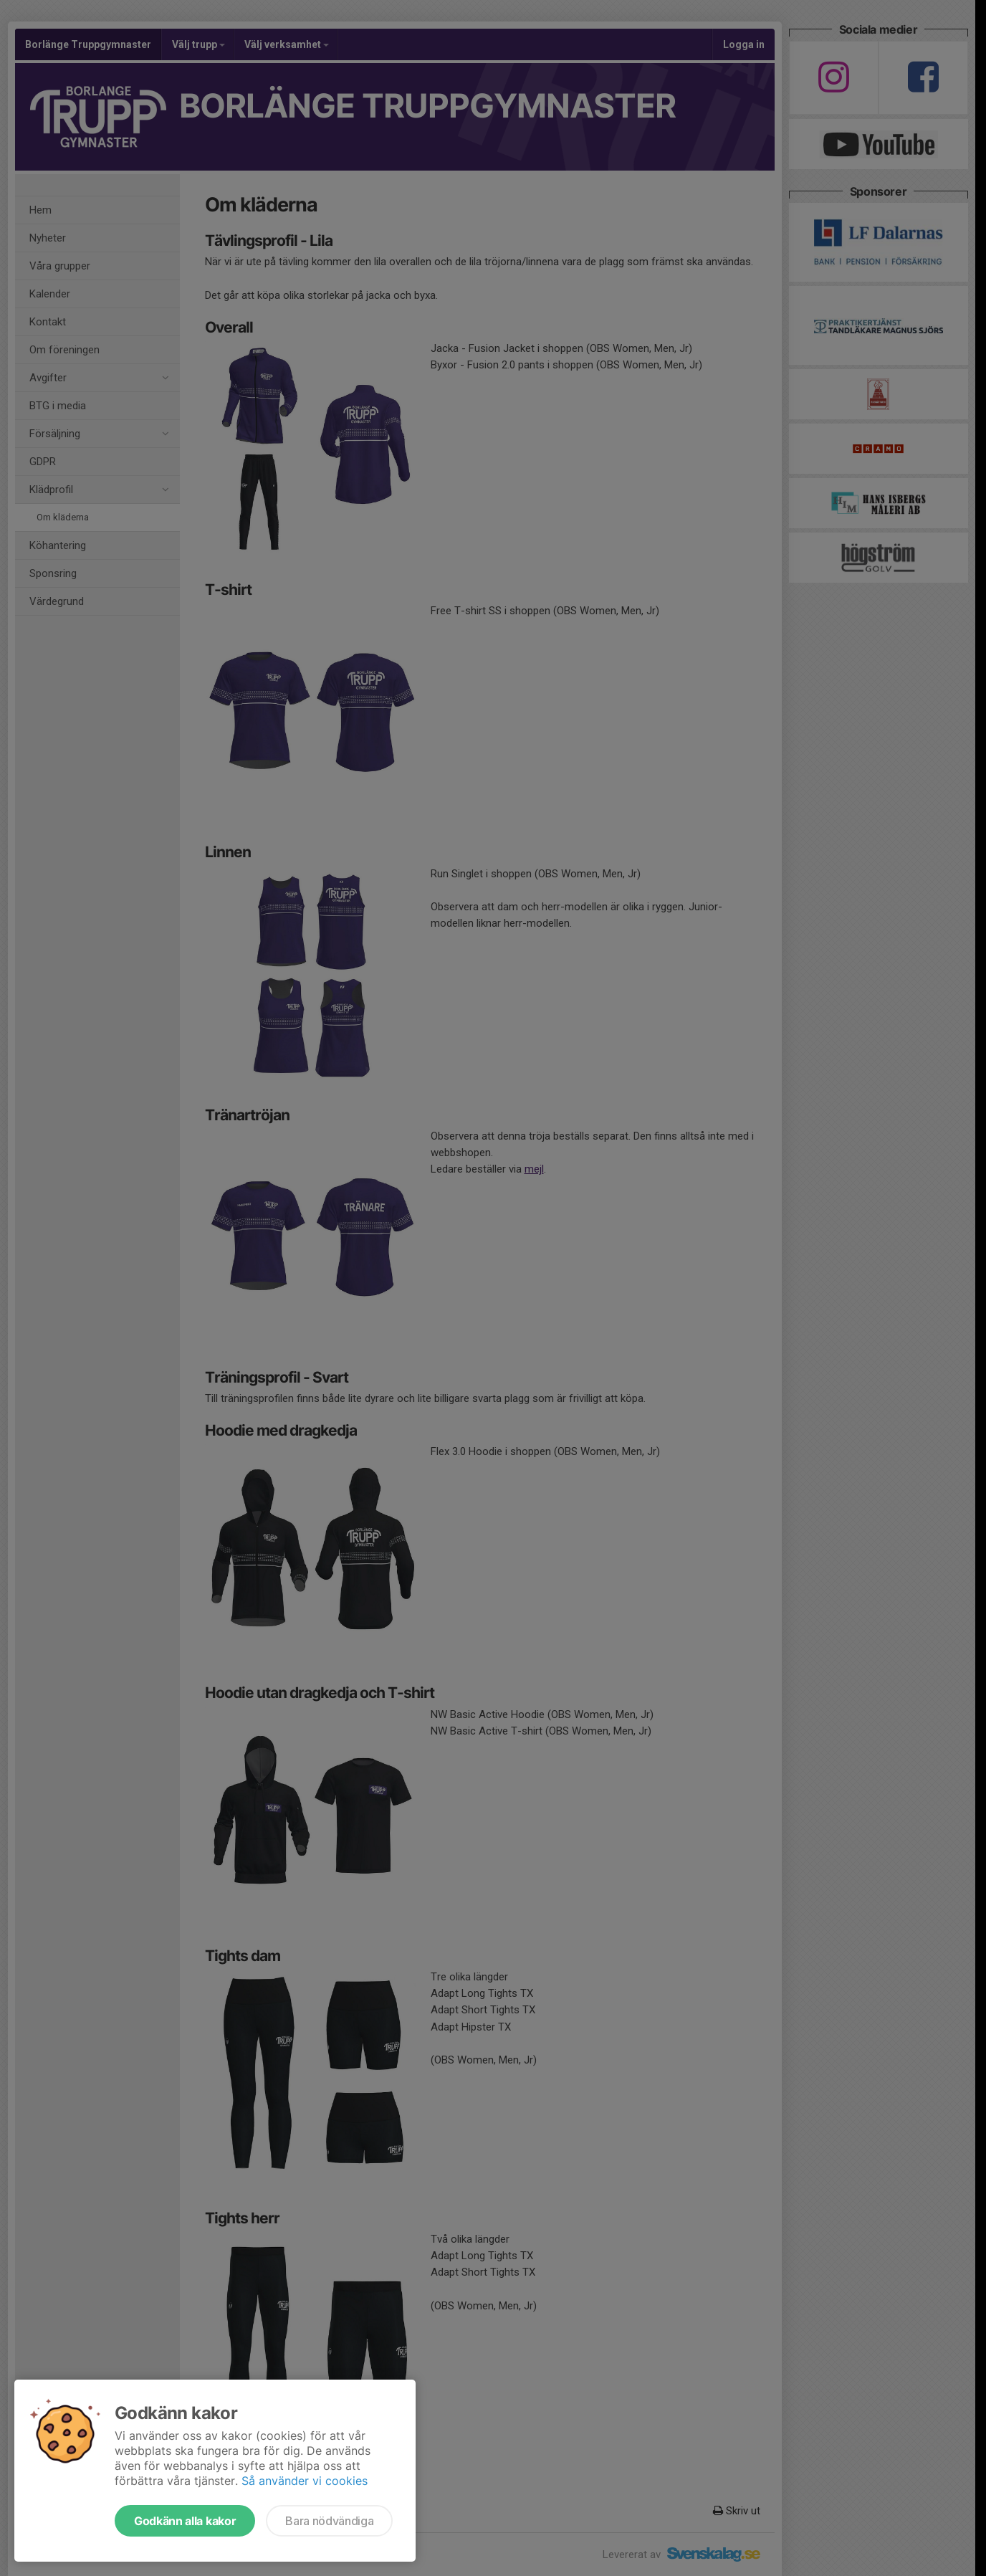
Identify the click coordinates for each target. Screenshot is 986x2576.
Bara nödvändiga (329, 2521)
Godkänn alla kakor (185, 2521)
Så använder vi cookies (304, 2481)
